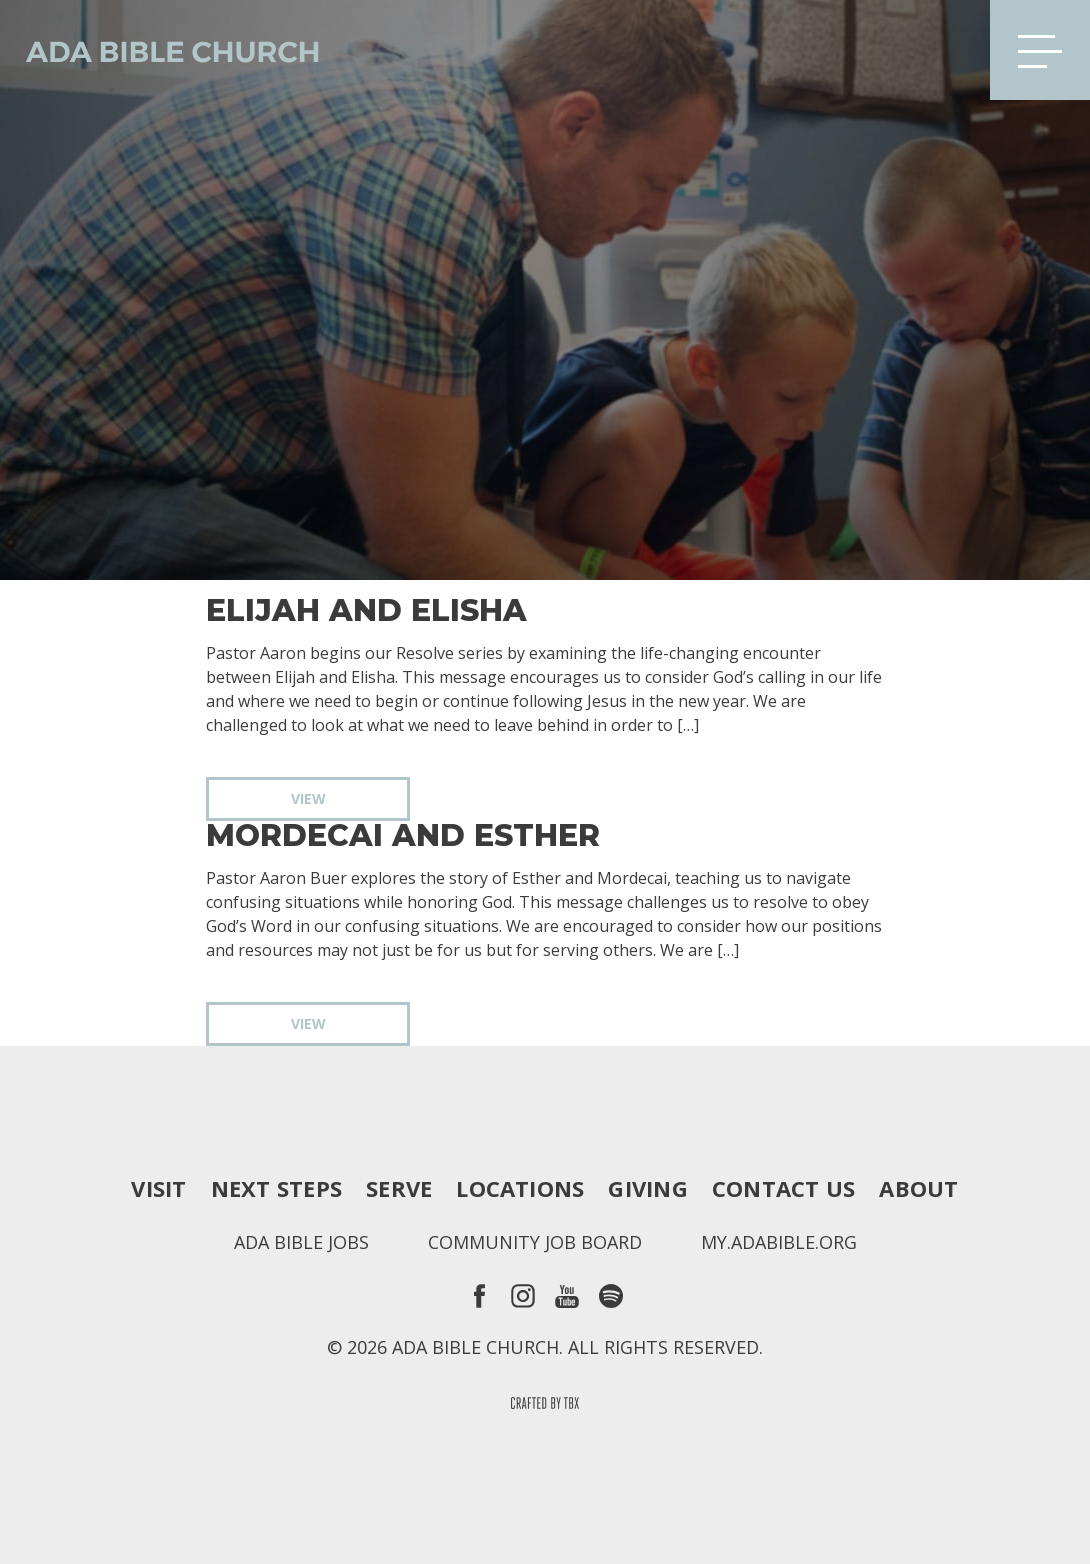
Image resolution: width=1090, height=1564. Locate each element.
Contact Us (783, 1188)
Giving (647, 1188)
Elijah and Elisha (366, 611)
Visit (158, 1188)
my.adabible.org (779, 1242)
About (918, 1188)
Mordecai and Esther (403, 836)
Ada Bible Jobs (301, 1242)
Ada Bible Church (160, 50)
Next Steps (276, 1188)
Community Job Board (535, 1242)
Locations (520, 1188)
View (308, 798)
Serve (399, 1188)
